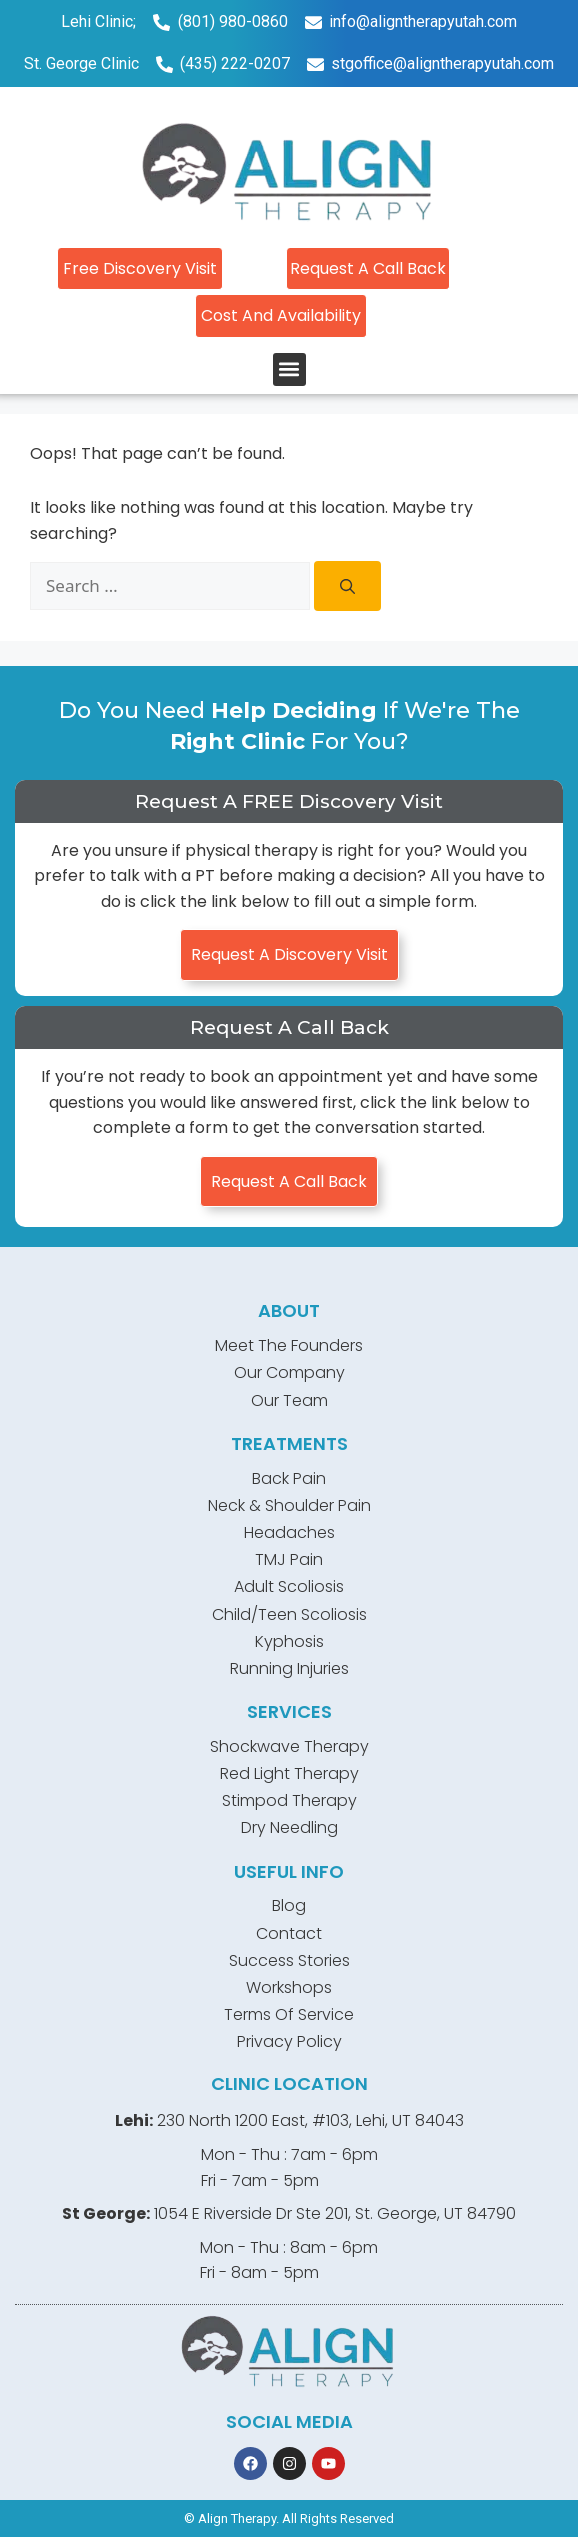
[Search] (347, 586)
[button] (289, 369)
